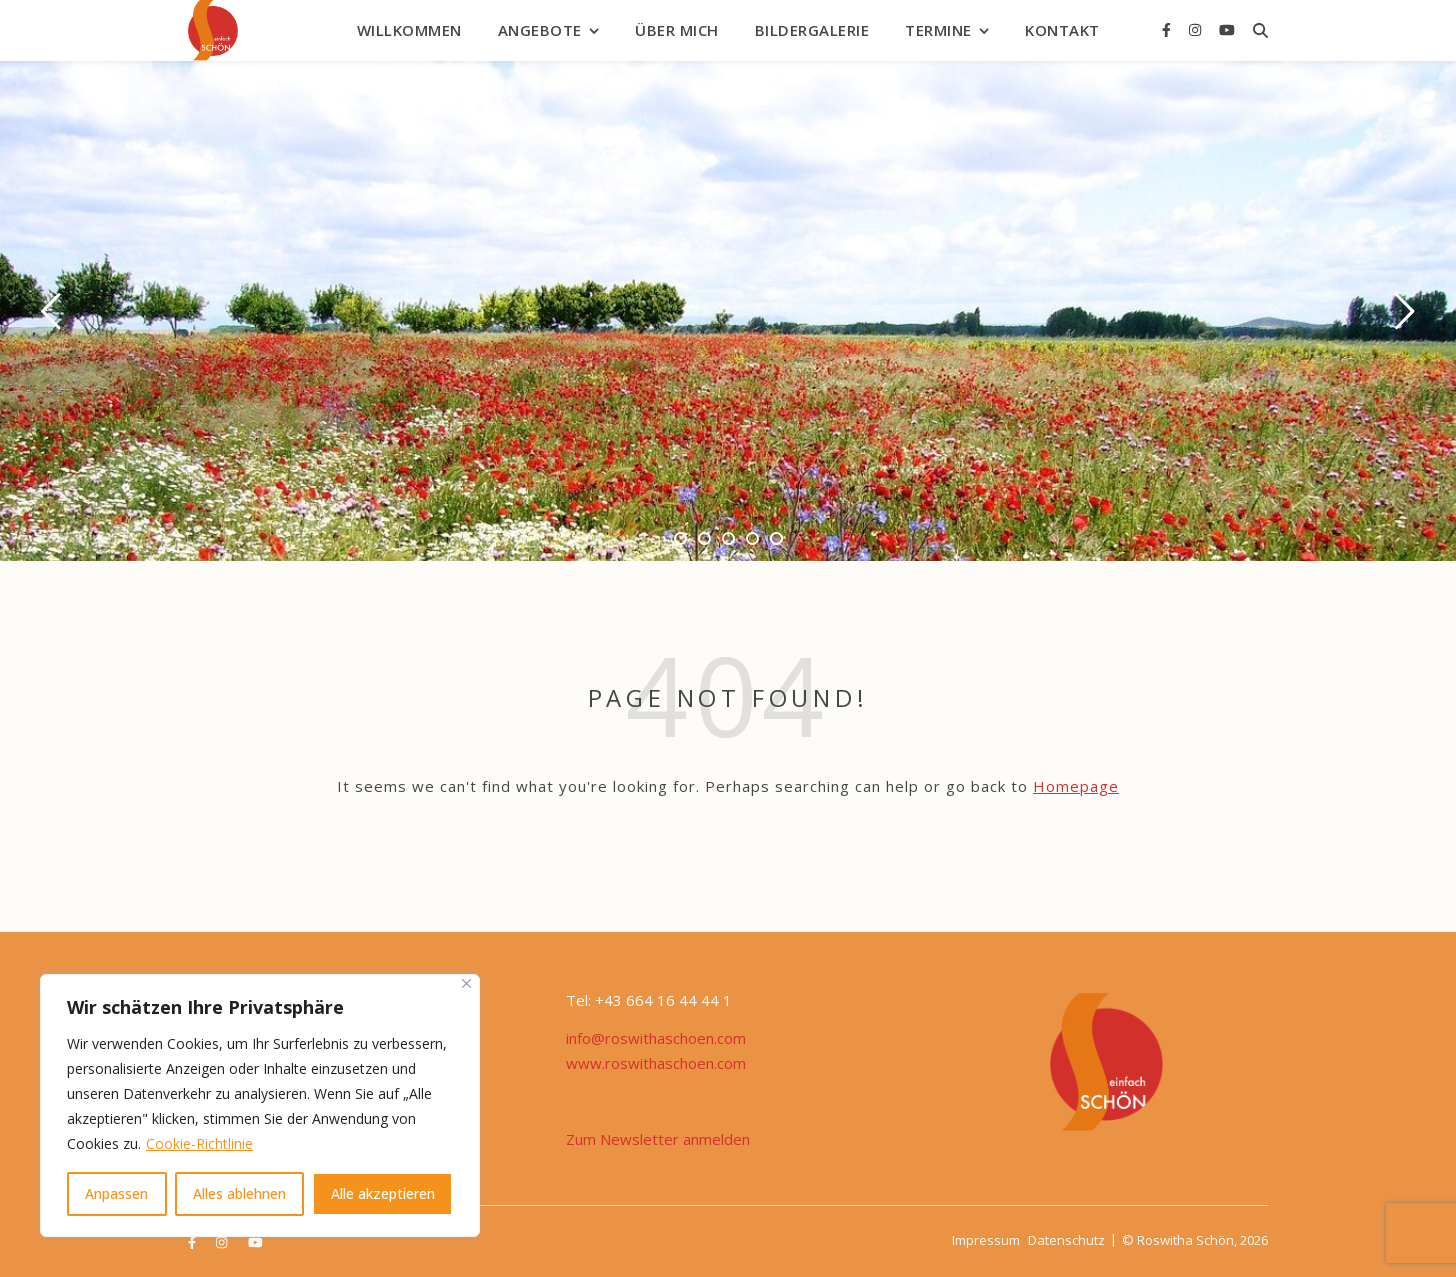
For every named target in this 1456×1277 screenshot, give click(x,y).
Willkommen (409, 30)
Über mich (677, 30)
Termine (938, 30)
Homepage (1076, 786)
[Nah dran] (466, 983)
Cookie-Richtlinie (199, 1143)
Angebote (540, 30)
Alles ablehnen (239, 1193)
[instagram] (1197, 29)
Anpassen (116, 1193)
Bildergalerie (812, 30)
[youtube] (1227, 29)
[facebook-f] (1168, 29)
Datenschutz (1066, 1240)
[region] (260, 1105)
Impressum (986, 1240)
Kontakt (1062, 30)
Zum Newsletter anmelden (658, 1139)
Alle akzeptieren (383, 1193)
